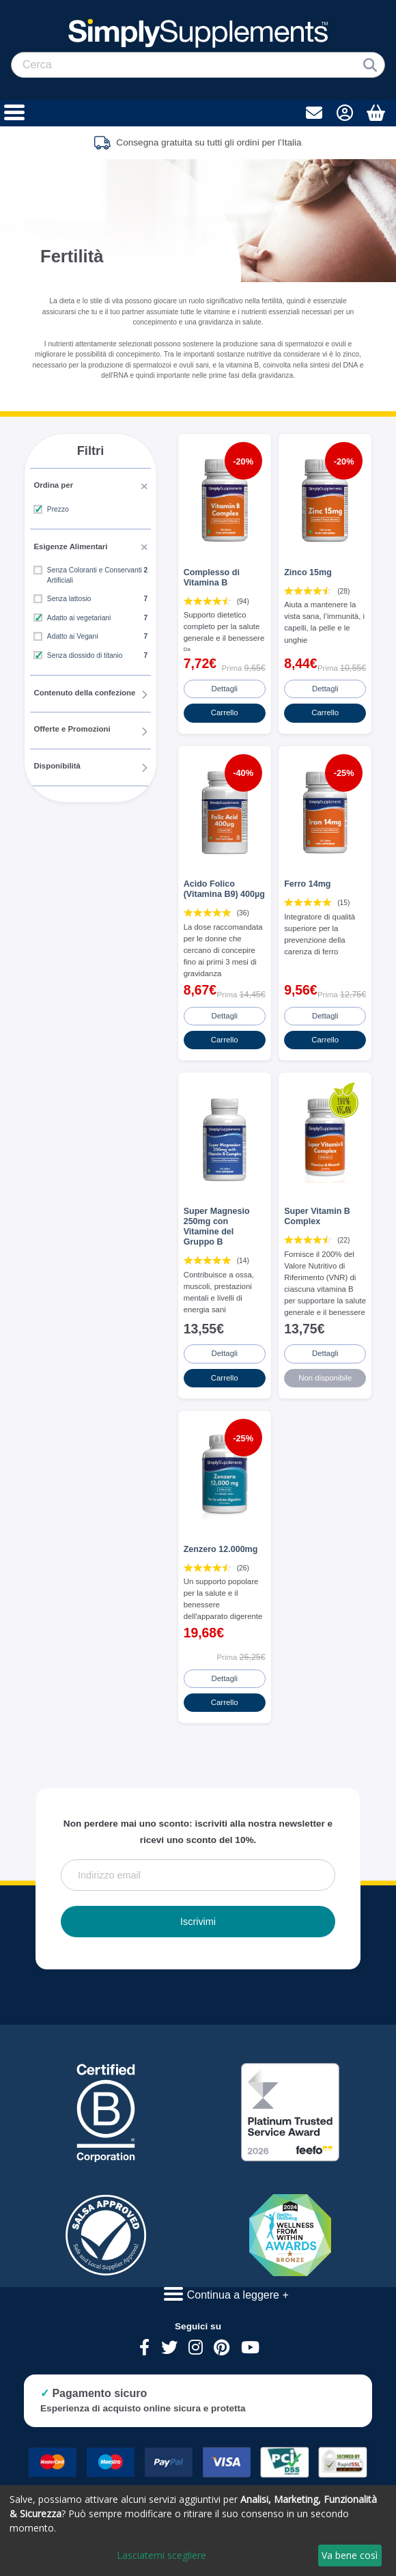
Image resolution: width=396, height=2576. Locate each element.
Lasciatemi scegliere (161, 2555)
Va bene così (350, 2555)
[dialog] (198, 2530)
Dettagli (225, 686)
